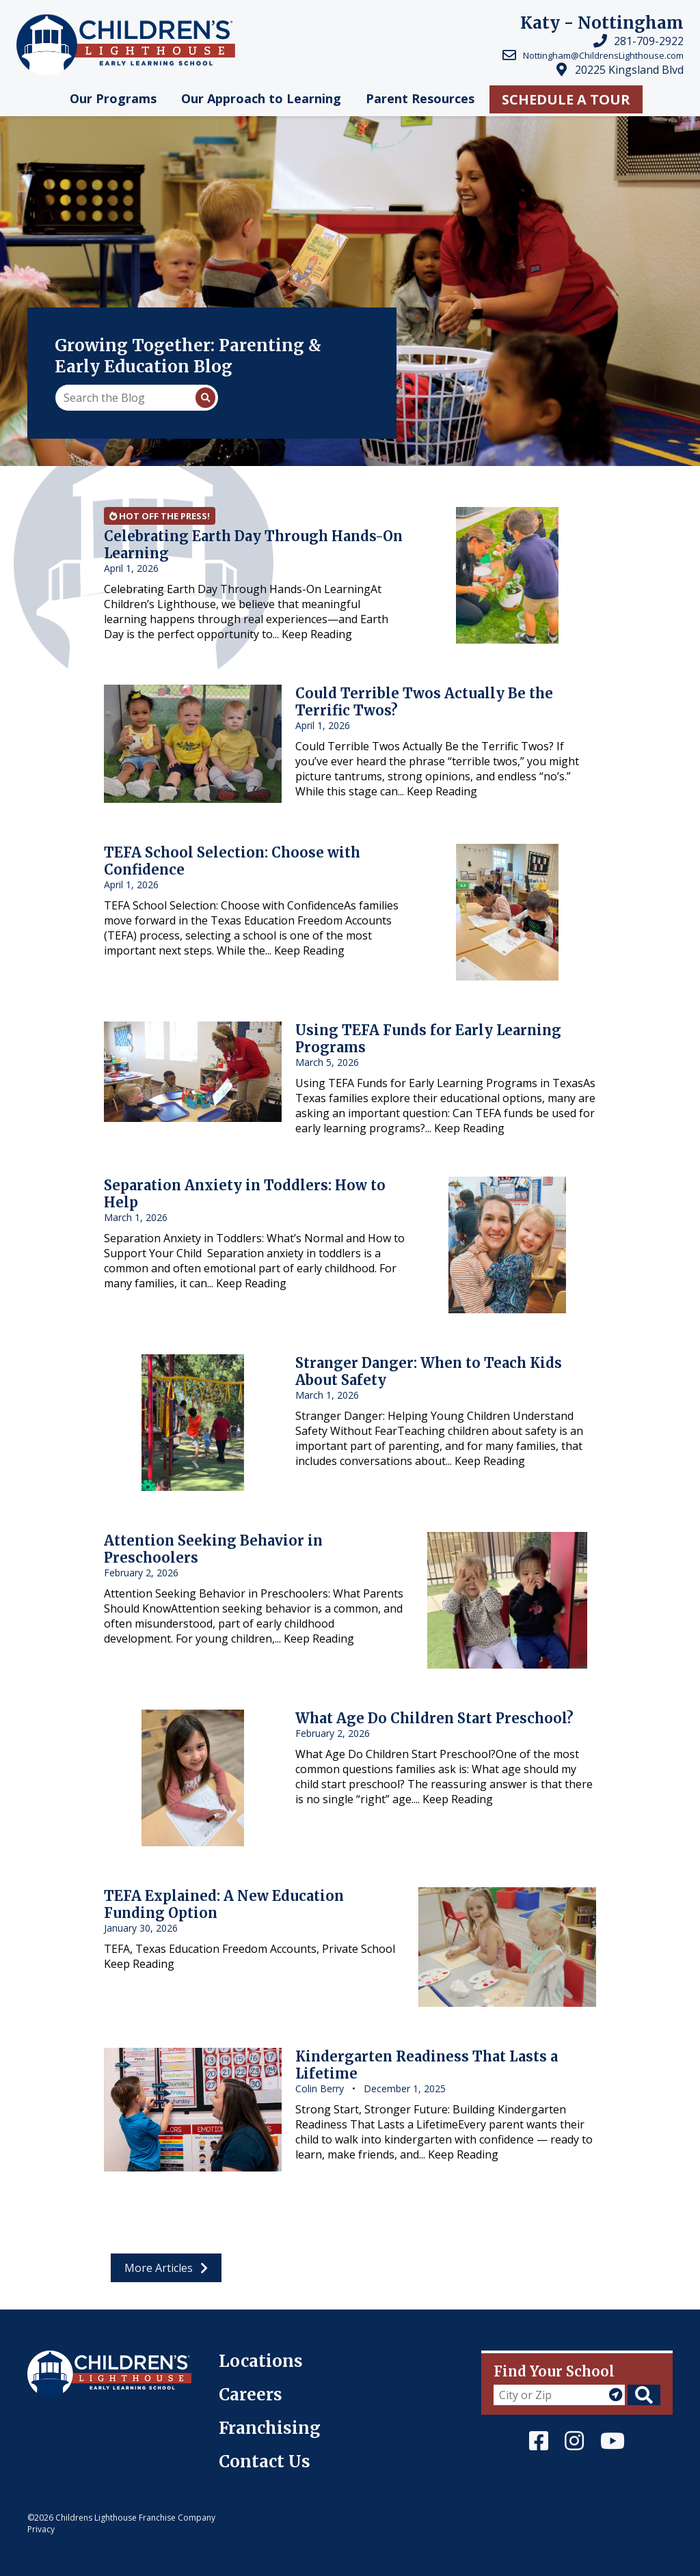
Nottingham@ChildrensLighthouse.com (603, 55)
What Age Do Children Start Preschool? (434, 1718)
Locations (261, 2361)
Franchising (270, 2428)
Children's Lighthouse (83, 2358)
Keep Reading (317, 634)
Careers (250, 2394)
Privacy (41, 2529)
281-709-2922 (649, 41)
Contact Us (264, 2461)
